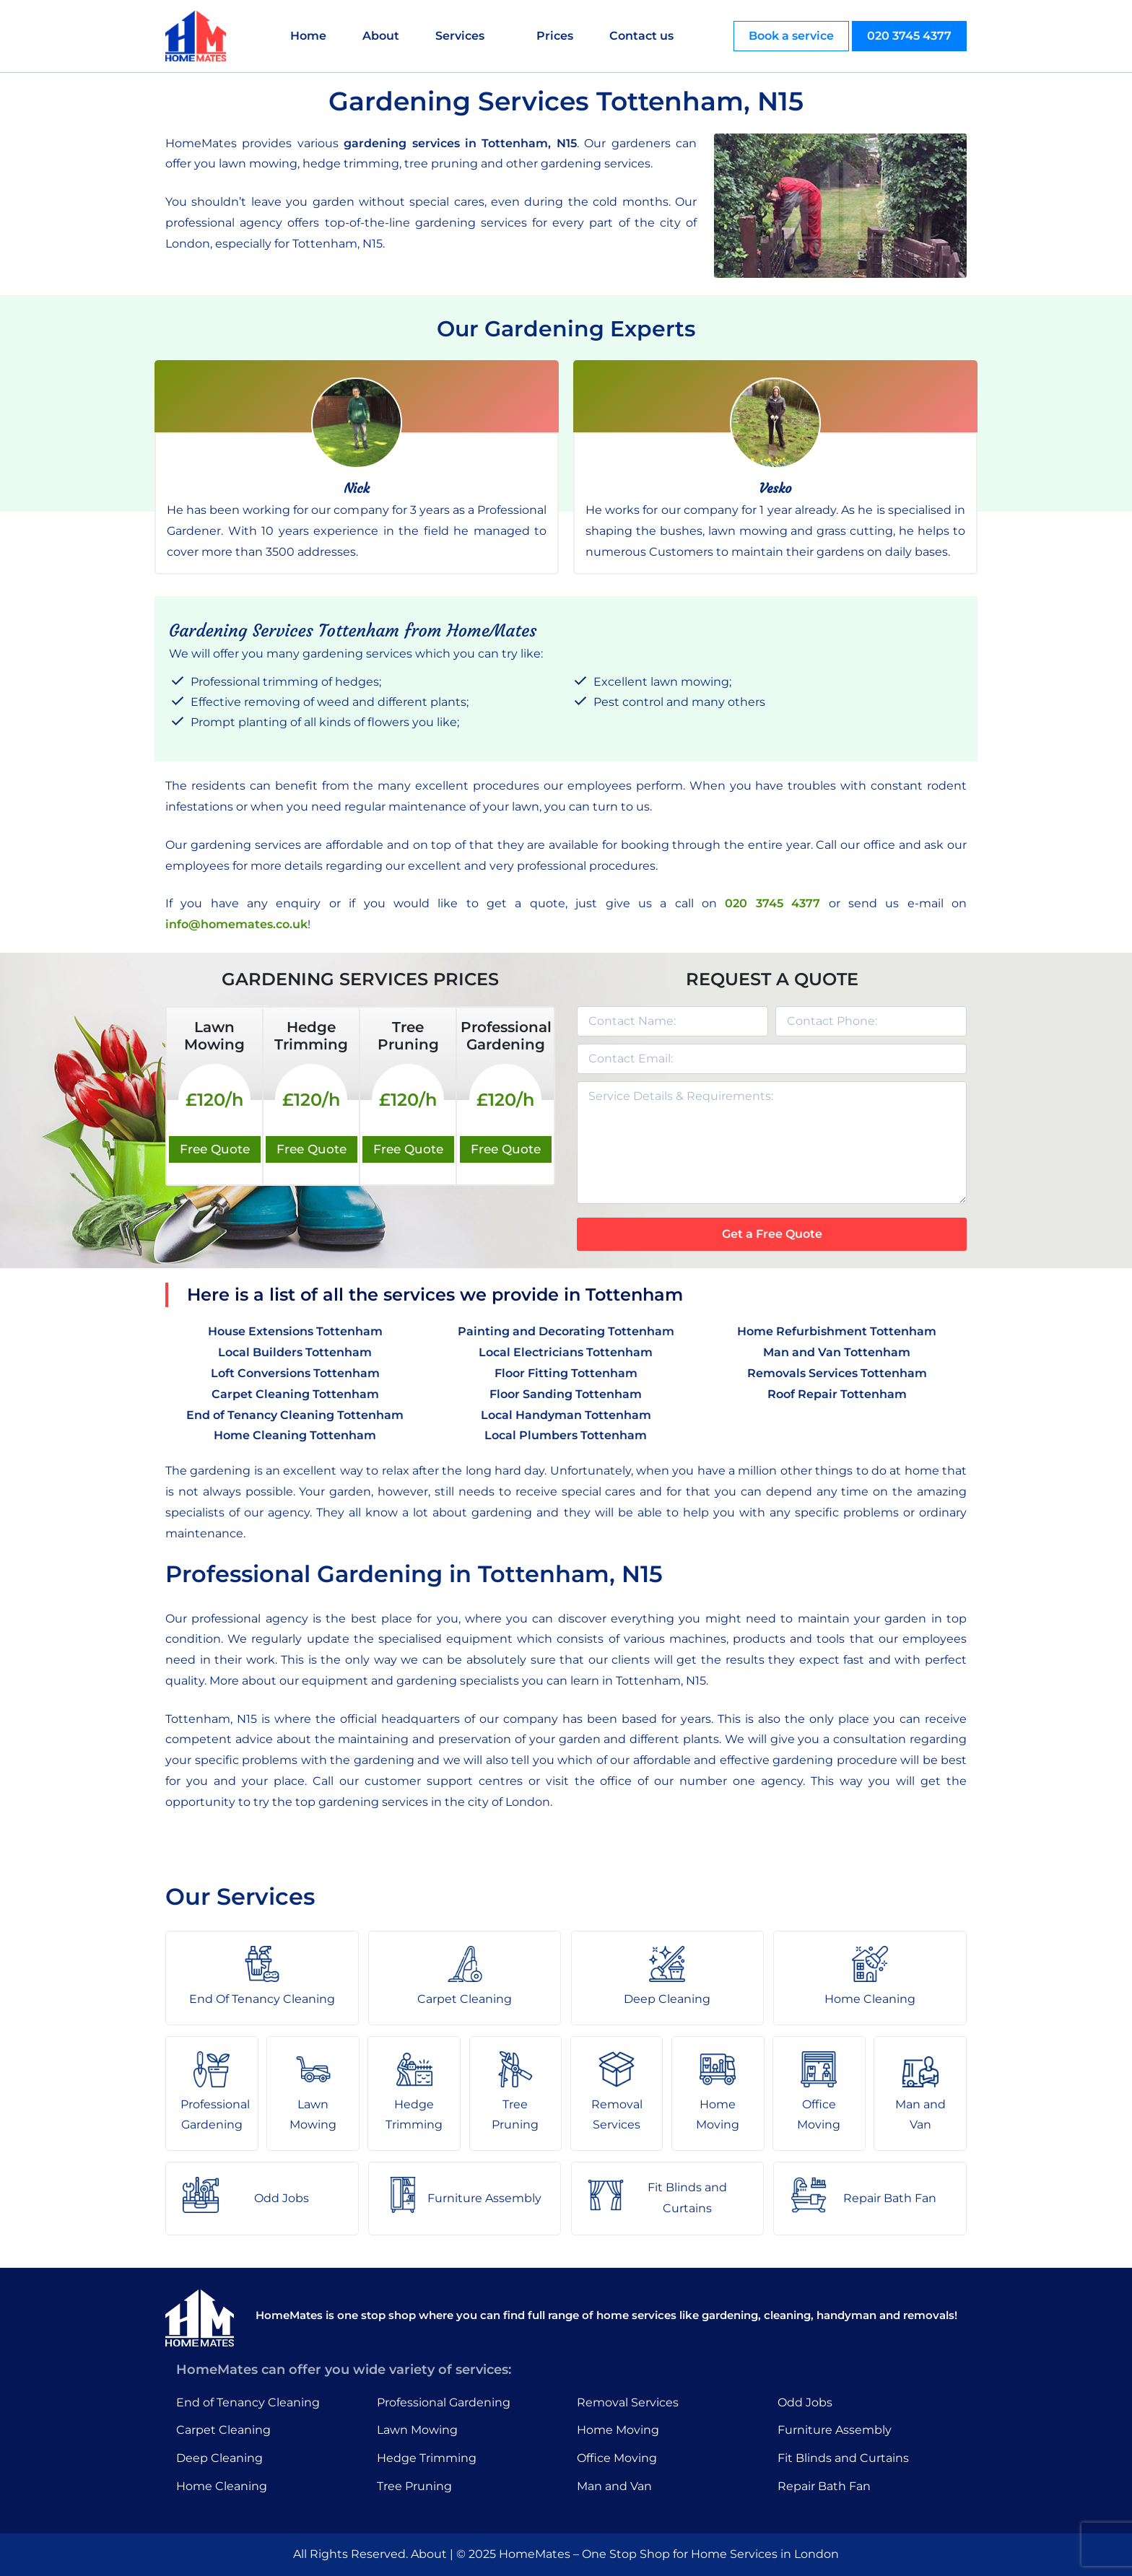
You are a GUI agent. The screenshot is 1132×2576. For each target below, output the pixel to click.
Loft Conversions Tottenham (295, 1373)
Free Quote (215, 1149)
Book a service (791, 36)
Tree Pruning (414, 2486)
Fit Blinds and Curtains (843, 2458)
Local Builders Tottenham (295, 1352)
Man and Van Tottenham (836, 1352)
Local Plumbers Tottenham (565, 1435)
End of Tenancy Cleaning (248, 2402)
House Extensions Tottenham (295, 1331)
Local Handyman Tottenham (566, 1415)
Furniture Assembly (835, 2430)
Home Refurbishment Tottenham (836, 1331)
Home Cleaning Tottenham (295, 1435)
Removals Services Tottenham (837, 1373)
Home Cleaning (221, 2486)
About (380, 36)
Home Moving (618, 2430)
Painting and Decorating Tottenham (566, 1331)
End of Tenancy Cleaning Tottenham (295, 1415)
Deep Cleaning (219, 2458)
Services (459, 36)
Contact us (641, 36)
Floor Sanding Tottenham (565, 1394)
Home (308, 36)
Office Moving (617, 2458)
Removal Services (628, 2402)
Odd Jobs (805, 2402)
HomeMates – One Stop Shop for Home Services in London (669, 2554)
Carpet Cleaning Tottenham (295, 1394)
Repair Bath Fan (824, 2486)
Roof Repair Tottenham (837, 1394)
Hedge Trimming (426, 2458)
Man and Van (614, 2486)
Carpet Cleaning (223, 2430)
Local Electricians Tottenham (566, 1352)
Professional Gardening (443, 2402)
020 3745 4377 (909, 36)
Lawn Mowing (417, 2430)
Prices (554, 36)
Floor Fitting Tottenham (566, 1373)
